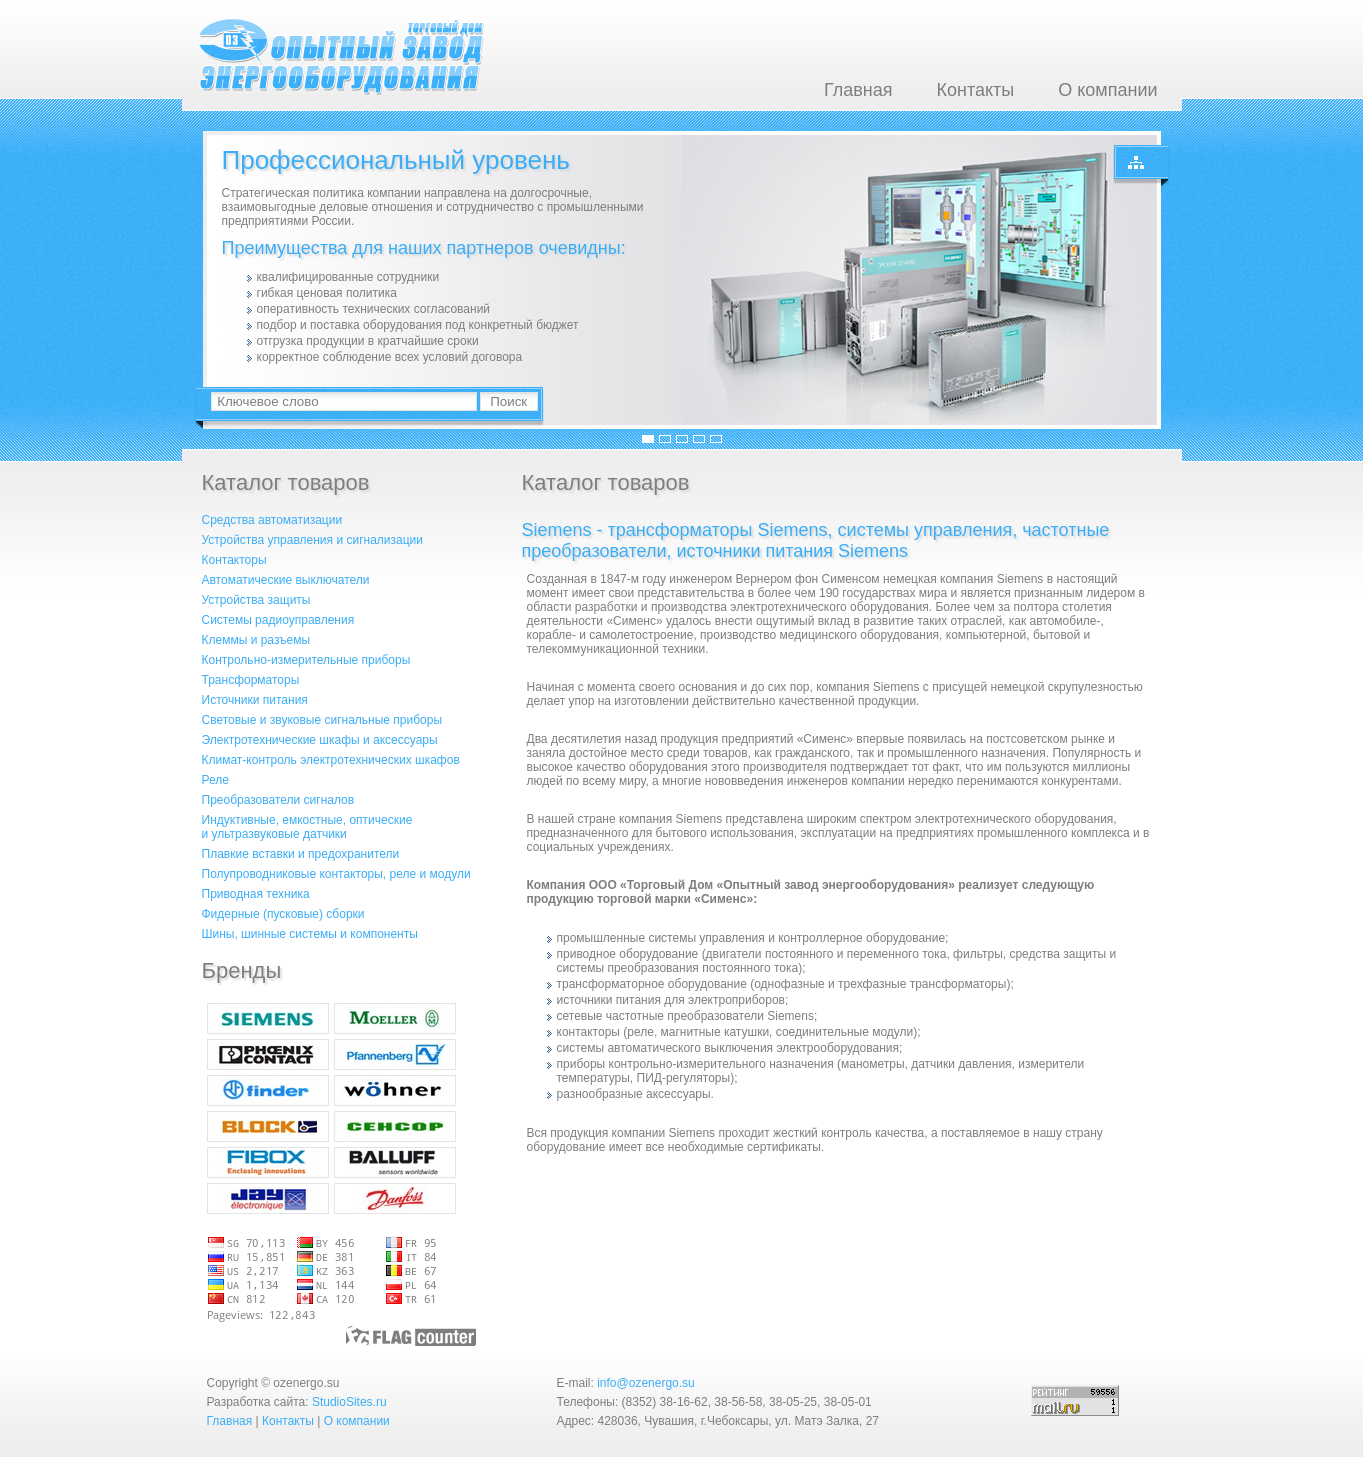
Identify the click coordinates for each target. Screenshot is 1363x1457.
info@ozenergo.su (646, 1383)
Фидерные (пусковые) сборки (283, 914)
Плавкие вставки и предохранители (301, 854)
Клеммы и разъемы (256, 640)
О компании (1107, 90)
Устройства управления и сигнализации (312, 540)
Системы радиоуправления (278, 620)
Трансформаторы (251, 680)
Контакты (975, 90)
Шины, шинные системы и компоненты (310, 934)
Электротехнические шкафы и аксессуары (320, 740)
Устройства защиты (256, 600)
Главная (858, 90)
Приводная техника (256, 894)
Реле (215, 780)
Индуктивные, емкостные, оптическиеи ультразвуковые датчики (307, 827)
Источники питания (255, 700)
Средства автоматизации (272, 520)
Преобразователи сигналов (278, 800)
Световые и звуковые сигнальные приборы (322, 720)
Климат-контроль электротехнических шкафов (331, 760)
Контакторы (234, 560)
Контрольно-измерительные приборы (306, 660)
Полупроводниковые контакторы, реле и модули (336, 874)
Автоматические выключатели (286, 580)
